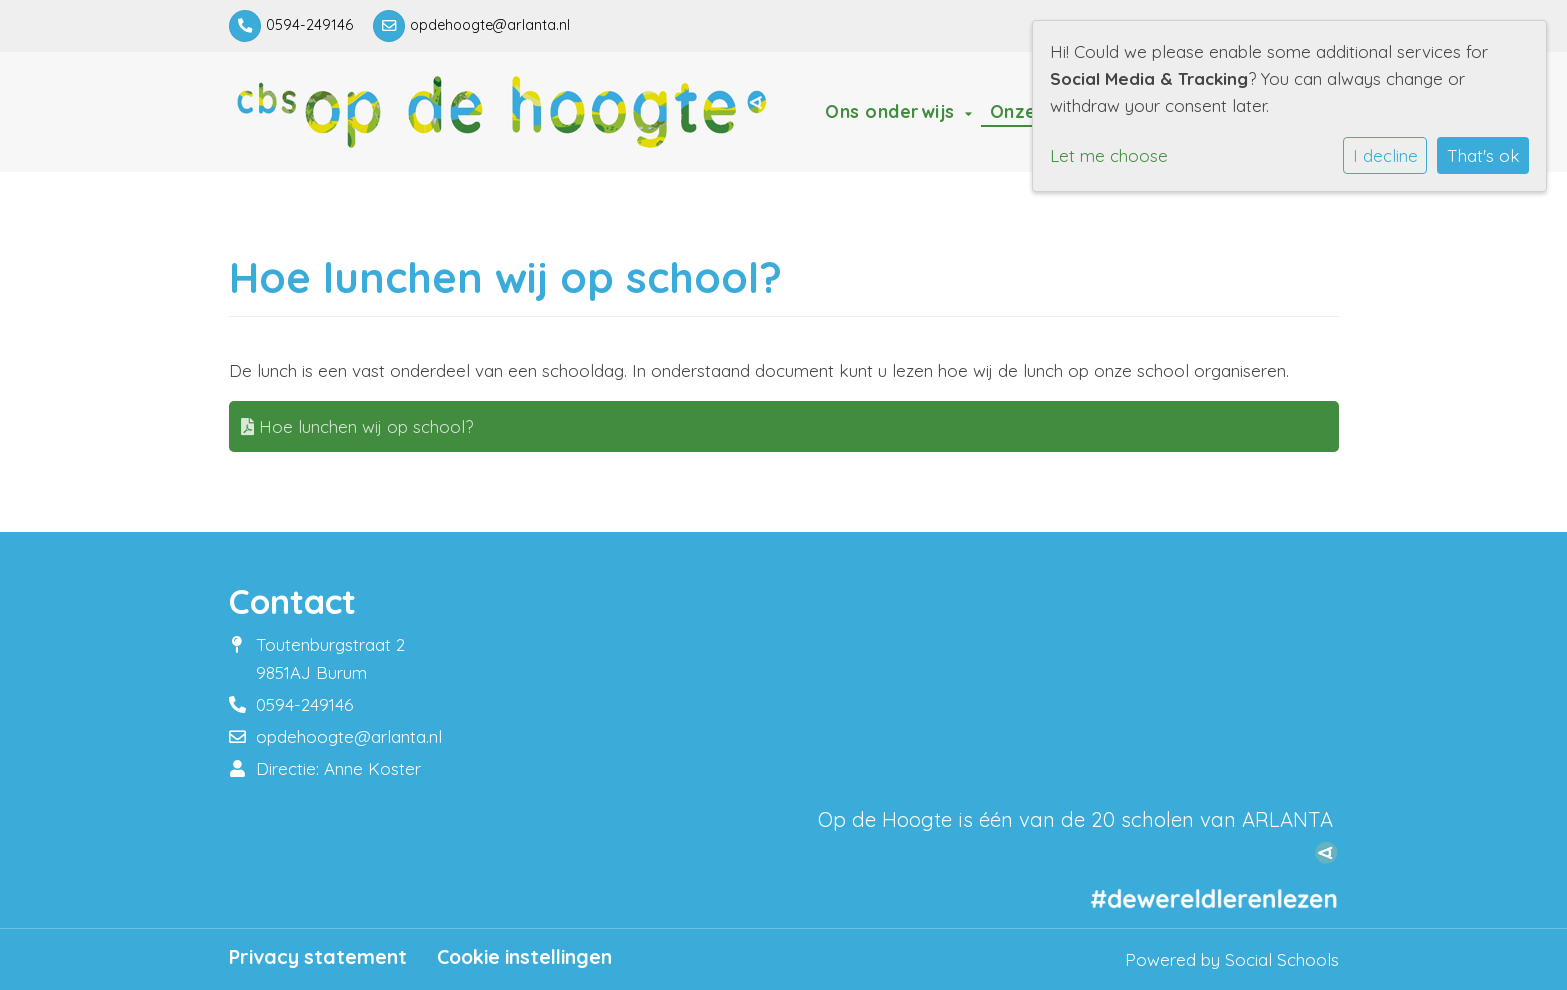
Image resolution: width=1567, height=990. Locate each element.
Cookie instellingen (524, 957)
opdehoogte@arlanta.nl (490, 25)
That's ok (1483, 155)
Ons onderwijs (892, 111)
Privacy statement (318, 957)
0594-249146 (309, 25)
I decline (1385, 155)
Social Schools (1282, 959)
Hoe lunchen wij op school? (357, 426)
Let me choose (1109, 155)
